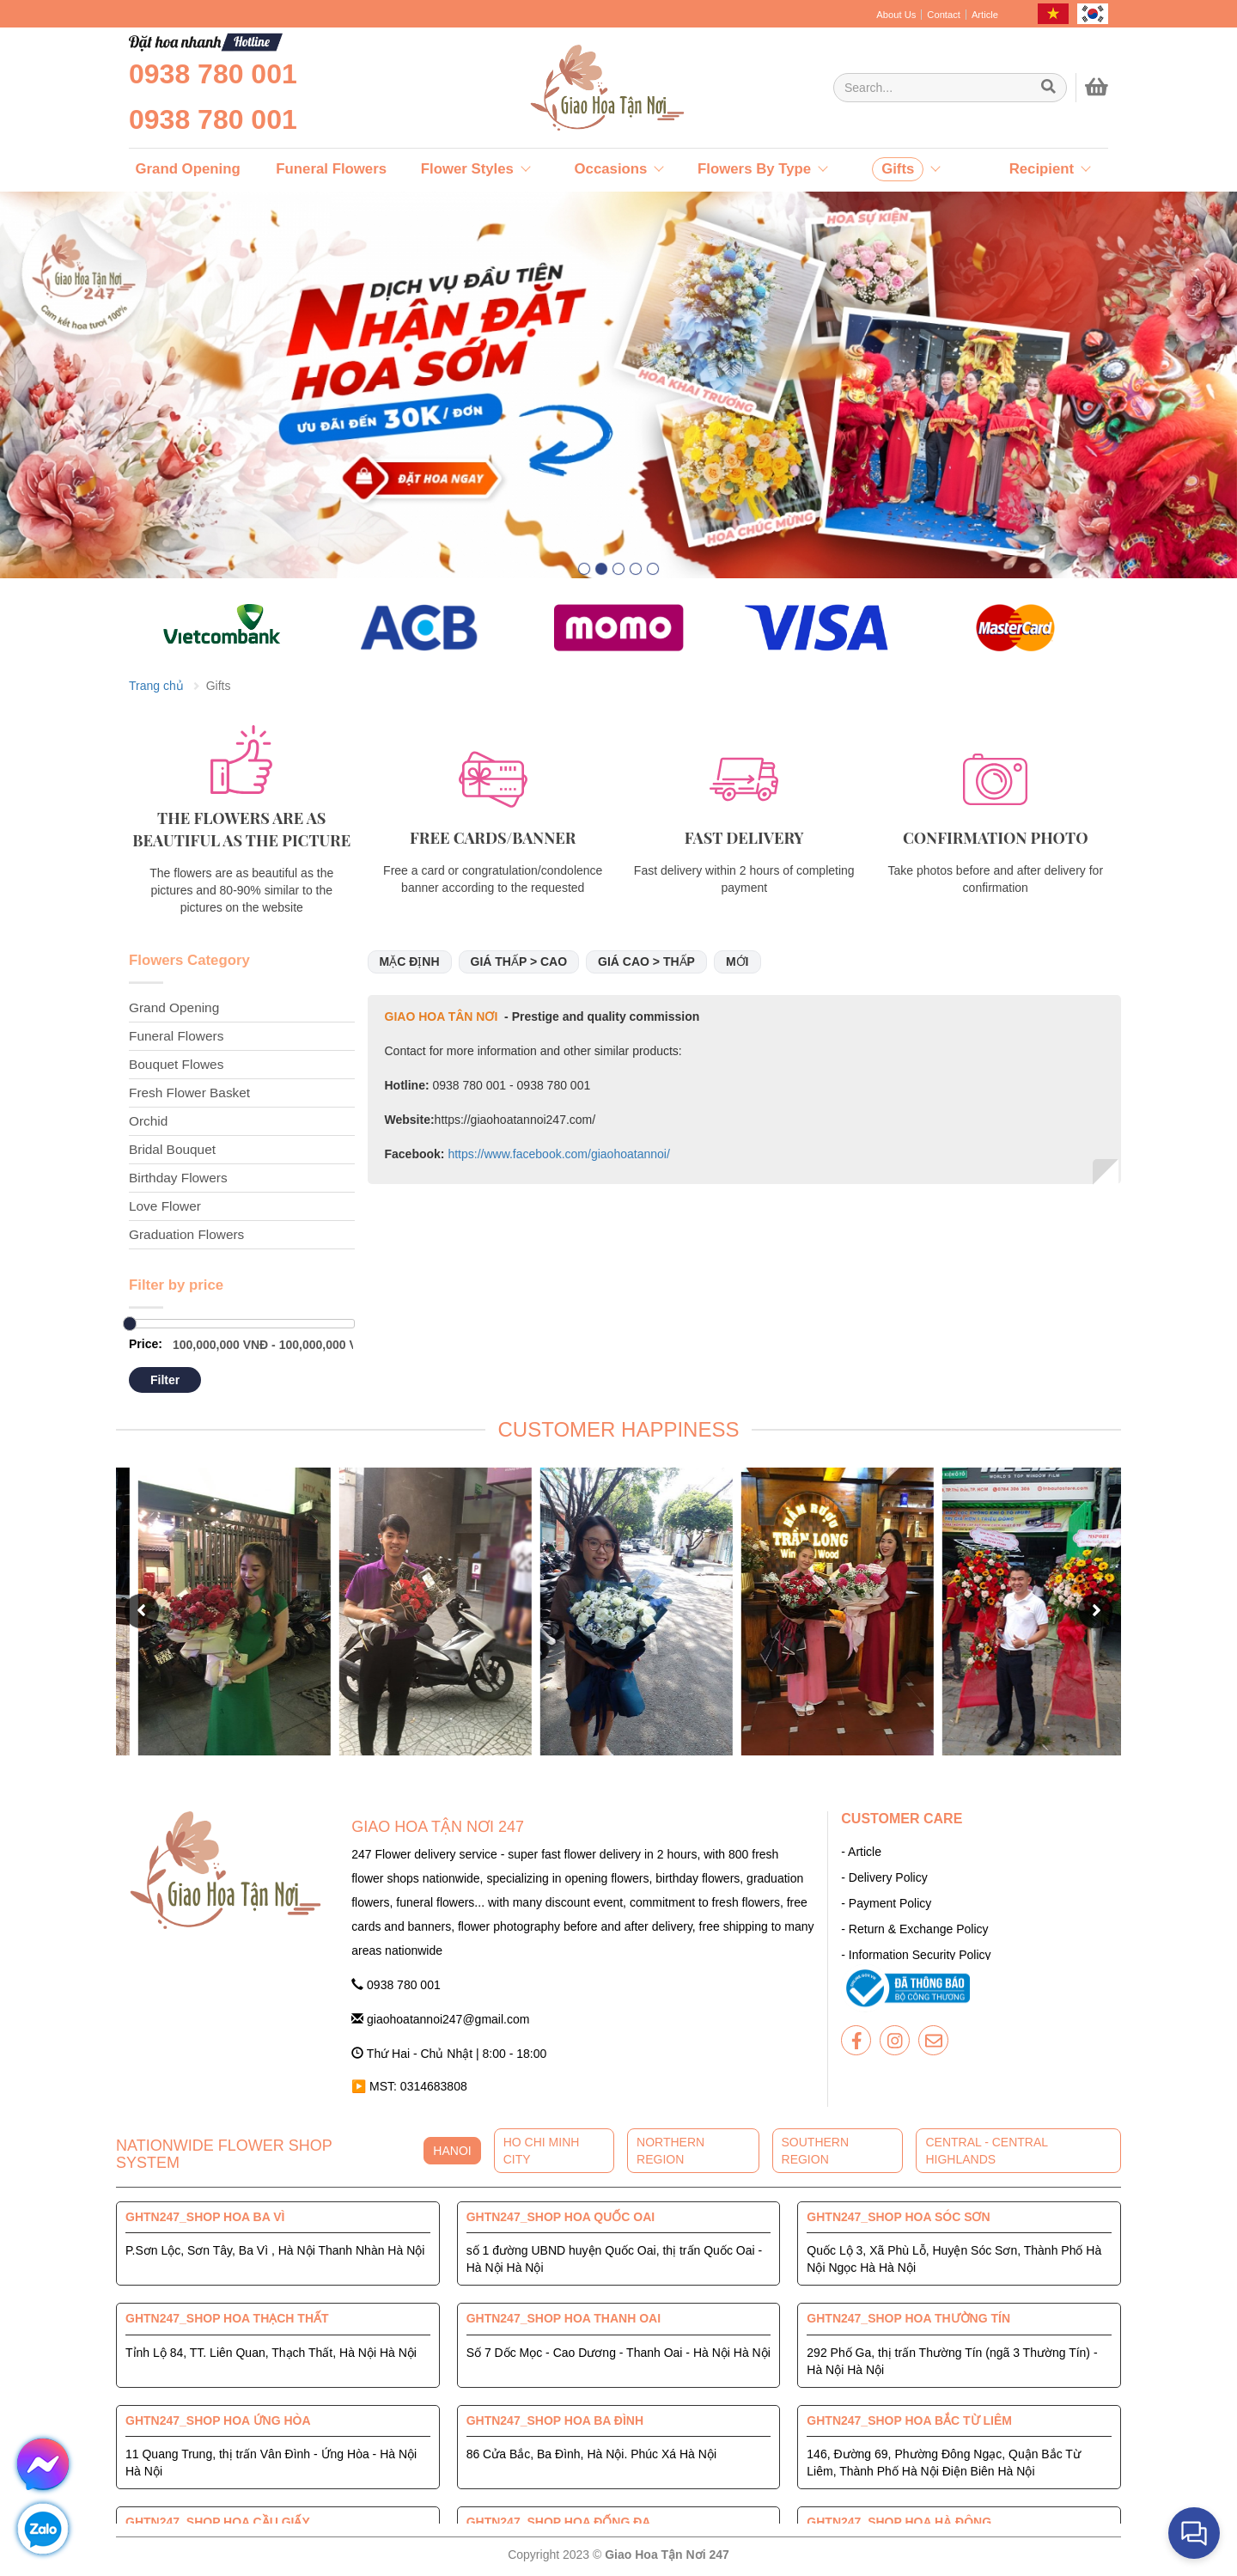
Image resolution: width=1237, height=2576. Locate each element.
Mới (737, 961)
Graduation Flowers (186, 1234)
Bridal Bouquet (172, 1149)
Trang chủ (156, 686)
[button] (584, 569)
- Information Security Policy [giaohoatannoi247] (915, 1955)
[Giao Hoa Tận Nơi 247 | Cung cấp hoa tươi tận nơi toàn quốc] (950, 87)
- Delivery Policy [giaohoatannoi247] (884, 1877)
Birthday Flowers (178, 1177)
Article (985, 14)
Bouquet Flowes (176, 1064)
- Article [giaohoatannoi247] (861, 1852)
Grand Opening (174, 1007)
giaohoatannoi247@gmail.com (440, 2019)
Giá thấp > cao (519, 961)
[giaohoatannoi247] (567, 88)
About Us (896, 14)
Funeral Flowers (176, 1036)
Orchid (148, 1121)
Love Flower (165, 1206)
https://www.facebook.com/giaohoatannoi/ (557, 1154)
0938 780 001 (213, 73)
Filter (165, 1380)
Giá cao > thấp (646, 961)
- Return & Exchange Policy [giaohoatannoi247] (914, 1929)
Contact (943, 14)
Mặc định (410, 961)
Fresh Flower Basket (189, 1092)
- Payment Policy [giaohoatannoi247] (886, 1903)
